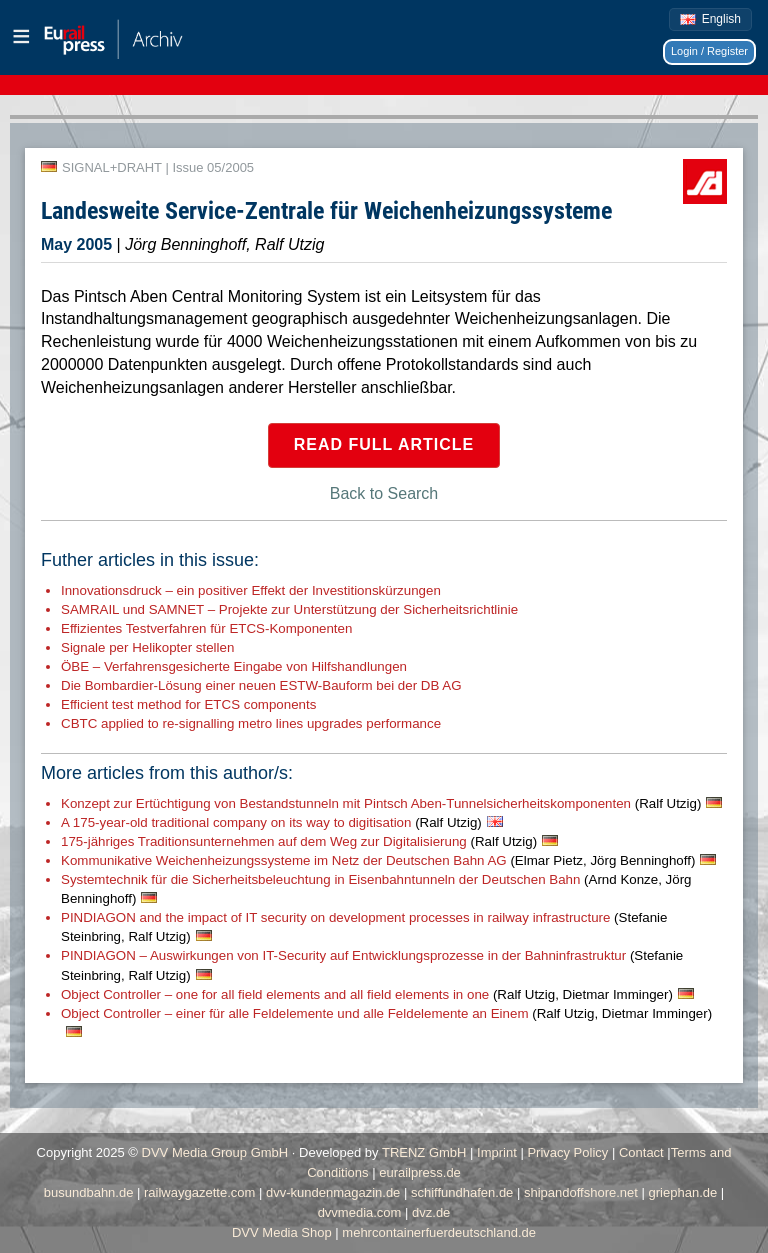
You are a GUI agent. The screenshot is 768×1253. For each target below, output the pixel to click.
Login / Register (709, 51)
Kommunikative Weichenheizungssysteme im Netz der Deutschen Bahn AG (378, 860)
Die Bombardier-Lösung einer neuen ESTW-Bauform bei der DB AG (261, 685)
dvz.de (431, 1212)
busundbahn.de (89, 1192)
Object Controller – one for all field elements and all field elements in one (367, 994)
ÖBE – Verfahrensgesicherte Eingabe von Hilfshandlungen (234, 666)
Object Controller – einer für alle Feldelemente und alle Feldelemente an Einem (386, 1013)
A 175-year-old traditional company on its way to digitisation (271, 822)
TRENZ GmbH (424, 1152)
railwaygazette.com (199, 1192)
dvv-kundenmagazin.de (333, 1192)
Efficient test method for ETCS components (188, 704)
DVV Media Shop (282, 1232)
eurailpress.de (420, 1172)
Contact (641, 1152)
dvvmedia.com (360, 1212)
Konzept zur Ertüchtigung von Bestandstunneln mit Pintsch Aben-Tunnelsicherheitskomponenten (381, 803)
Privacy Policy (567, 1152)
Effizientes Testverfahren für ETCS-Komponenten (206, 628)
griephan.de (683, 1192)
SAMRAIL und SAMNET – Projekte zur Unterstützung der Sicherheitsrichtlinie (289, 609)
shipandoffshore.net (581, 1192)
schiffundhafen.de (462, 1192)
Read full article (384, 444)
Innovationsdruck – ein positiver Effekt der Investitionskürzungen (251, 590)
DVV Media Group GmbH (215, 1152)
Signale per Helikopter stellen (147, 647)
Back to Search (384, 493)
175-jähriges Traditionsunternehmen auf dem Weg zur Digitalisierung (299, 841)
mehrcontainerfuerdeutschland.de (439, 1232)
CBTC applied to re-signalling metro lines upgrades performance (251, 723)
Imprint (497, 1152)
